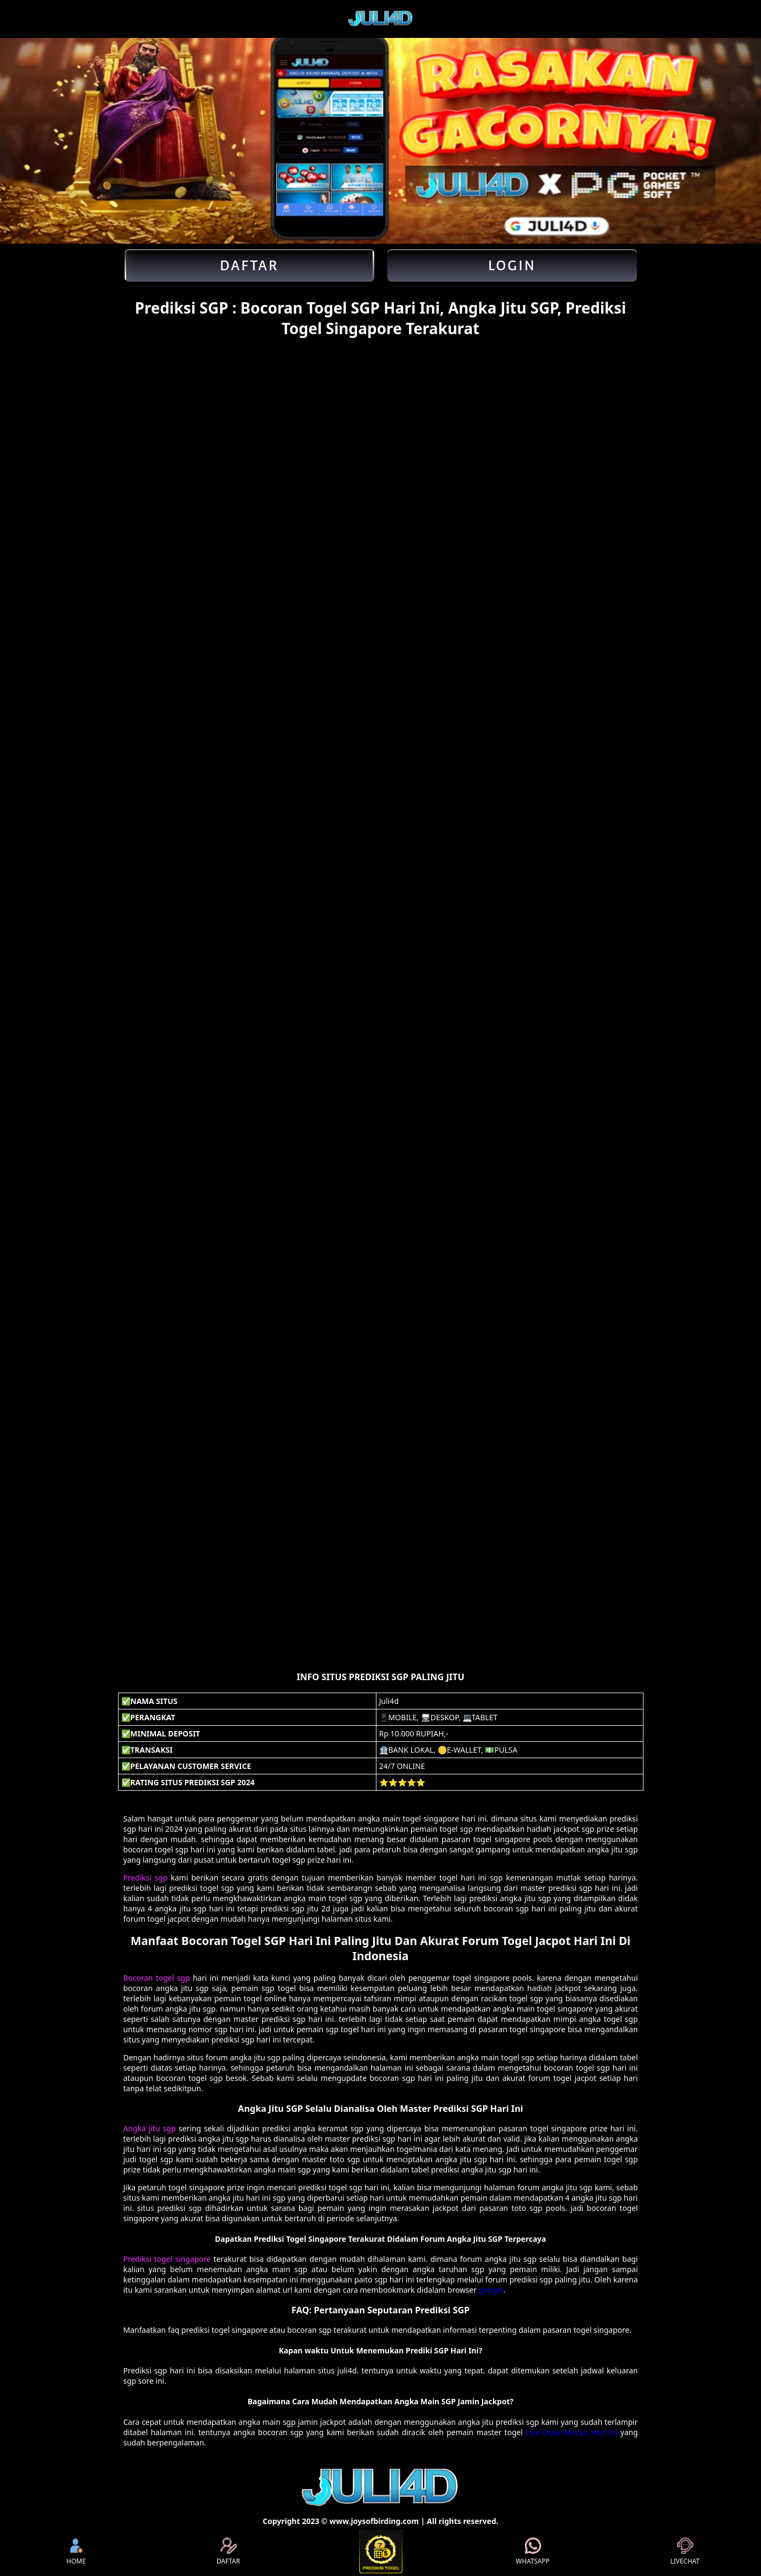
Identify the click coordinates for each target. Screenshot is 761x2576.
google (491, 2290)
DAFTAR (228, 2552)
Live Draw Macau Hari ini (571, 2432)
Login (512, 265)
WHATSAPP (532, 2552)
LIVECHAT (684, 2552)
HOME (76, 2552)
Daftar (249, 265)
